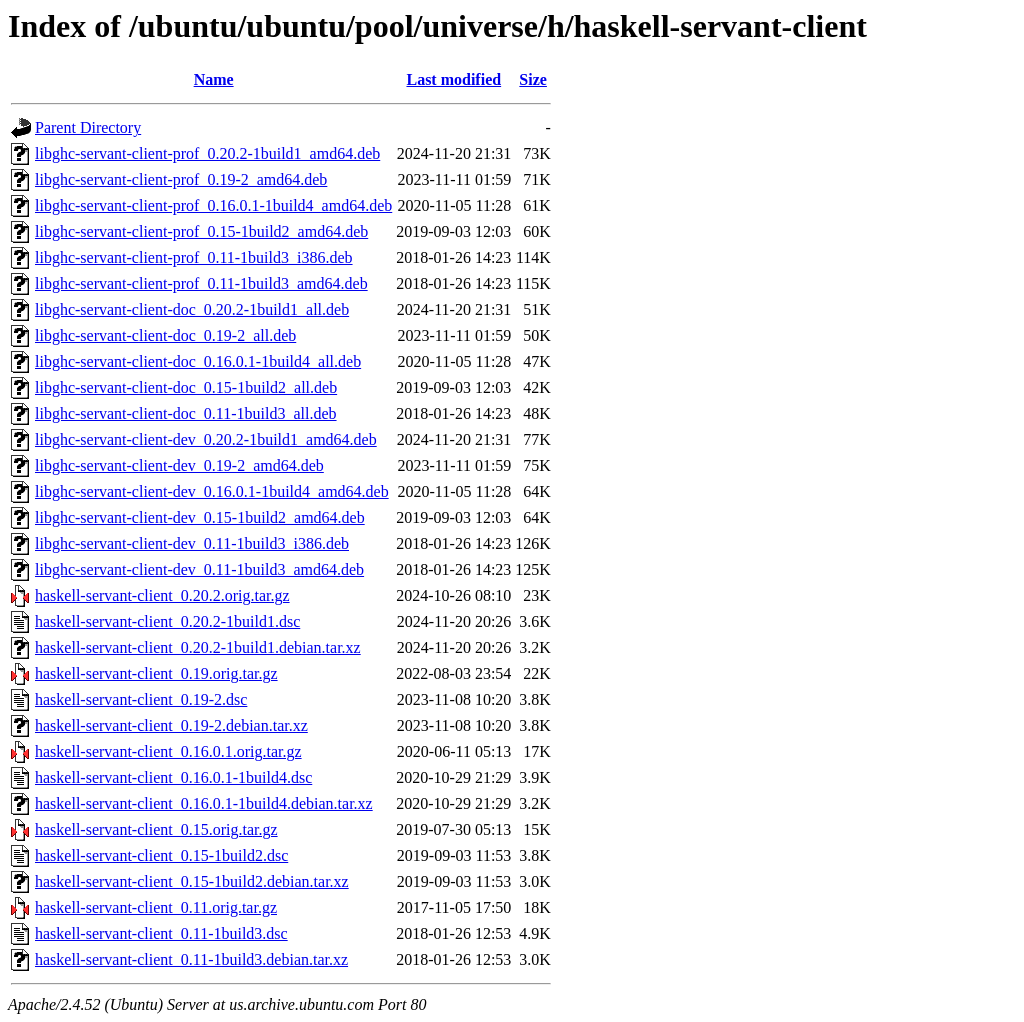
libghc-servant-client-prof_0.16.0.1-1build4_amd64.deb (213, 205)
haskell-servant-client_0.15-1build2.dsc (161, 855)
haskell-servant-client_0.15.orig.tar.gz (156, 829)
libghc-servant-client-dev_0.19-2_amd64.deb (179, 465)
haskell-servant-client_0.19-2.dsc (141, 699)
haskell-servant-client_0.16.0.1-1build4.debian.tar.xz (204, 803)
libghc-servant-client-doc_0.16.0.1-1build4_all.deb (198, 361)
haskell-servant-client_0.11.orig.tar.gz (156, 907)
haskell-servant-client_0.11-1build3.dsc (161, 933)
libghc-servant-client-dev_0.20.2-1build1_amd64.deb (206, 439)
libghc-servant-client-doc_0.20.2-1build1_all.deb (192, 309)
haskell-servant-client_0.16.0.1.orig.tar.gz (168, 751)
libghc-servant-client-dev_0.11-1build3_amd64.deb (199, 569)
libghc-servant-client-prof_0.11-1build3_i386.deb (194, 257)
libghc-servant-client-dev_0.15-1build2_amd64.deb (200, 517)
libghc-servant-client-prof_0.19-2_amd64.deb (181, 179)
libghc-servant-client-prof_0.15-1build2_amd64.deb (201, 231)
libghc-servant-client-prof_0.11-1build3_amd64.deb (201, 283)
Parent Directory (88, 127)
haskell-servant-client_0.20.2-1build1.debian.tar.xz (198, 647)
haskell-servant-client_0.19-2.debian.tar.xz (171, 725)
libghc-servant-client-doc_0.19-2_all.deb (165, 335)
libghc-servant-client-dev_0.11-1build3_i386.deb (192, 543)
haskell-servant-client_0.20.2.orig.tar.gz (162, 595)
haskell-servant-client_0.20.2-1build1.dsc (167, 621)
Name (214, 79)
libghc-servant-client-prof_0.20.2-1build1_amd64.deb (207, 153)
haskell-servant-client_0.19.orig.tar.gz (156, 673)
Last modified (453, 79)
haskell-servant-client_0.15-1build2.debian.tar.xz (192, 881)
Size (533, 79)
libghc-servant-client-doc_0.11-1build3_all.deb (186, 413)
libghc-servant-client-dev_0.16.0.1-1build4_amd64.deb (212, 491)
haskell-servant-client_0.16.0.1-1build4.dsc (173, 777)
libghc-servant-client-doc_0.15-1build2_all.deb (186, 387)
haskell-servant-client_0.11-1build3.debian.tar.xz (191, 959)
